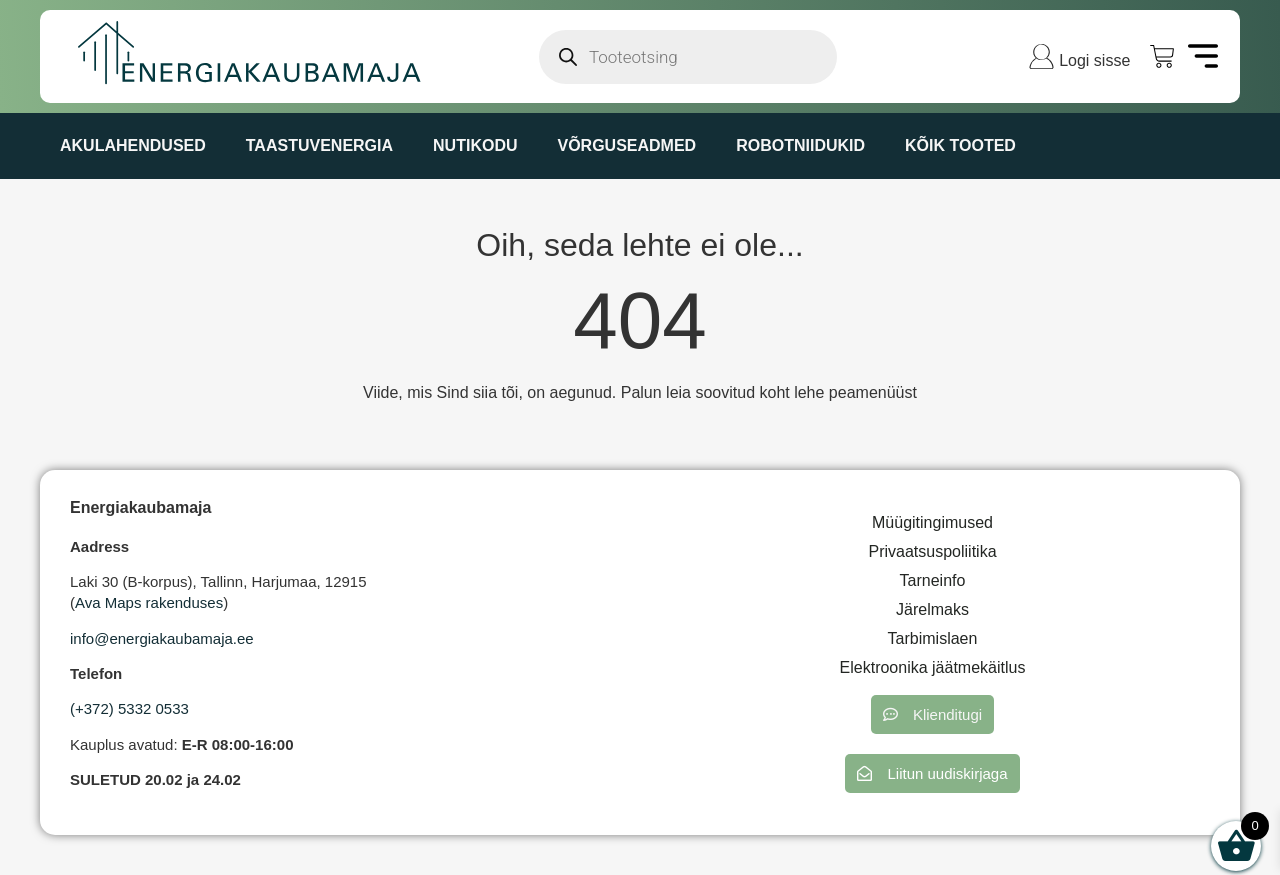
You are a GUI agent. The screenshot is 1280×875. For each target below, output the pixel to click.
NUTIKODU (475, 145)
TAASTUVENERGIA (319, 145)
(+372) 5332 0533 (129, 708)
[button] (932, 714)
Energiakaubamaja (140, 507)
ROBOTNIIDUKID (800, 145)
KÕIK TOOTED (960, 145)
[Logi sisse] (1041, 56)
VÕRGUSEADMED (626, 145)
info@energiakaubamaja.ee (162, 638)
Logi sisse (1094, 60)
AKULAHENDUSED (133, 145)
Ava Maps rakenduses (149, 602)
